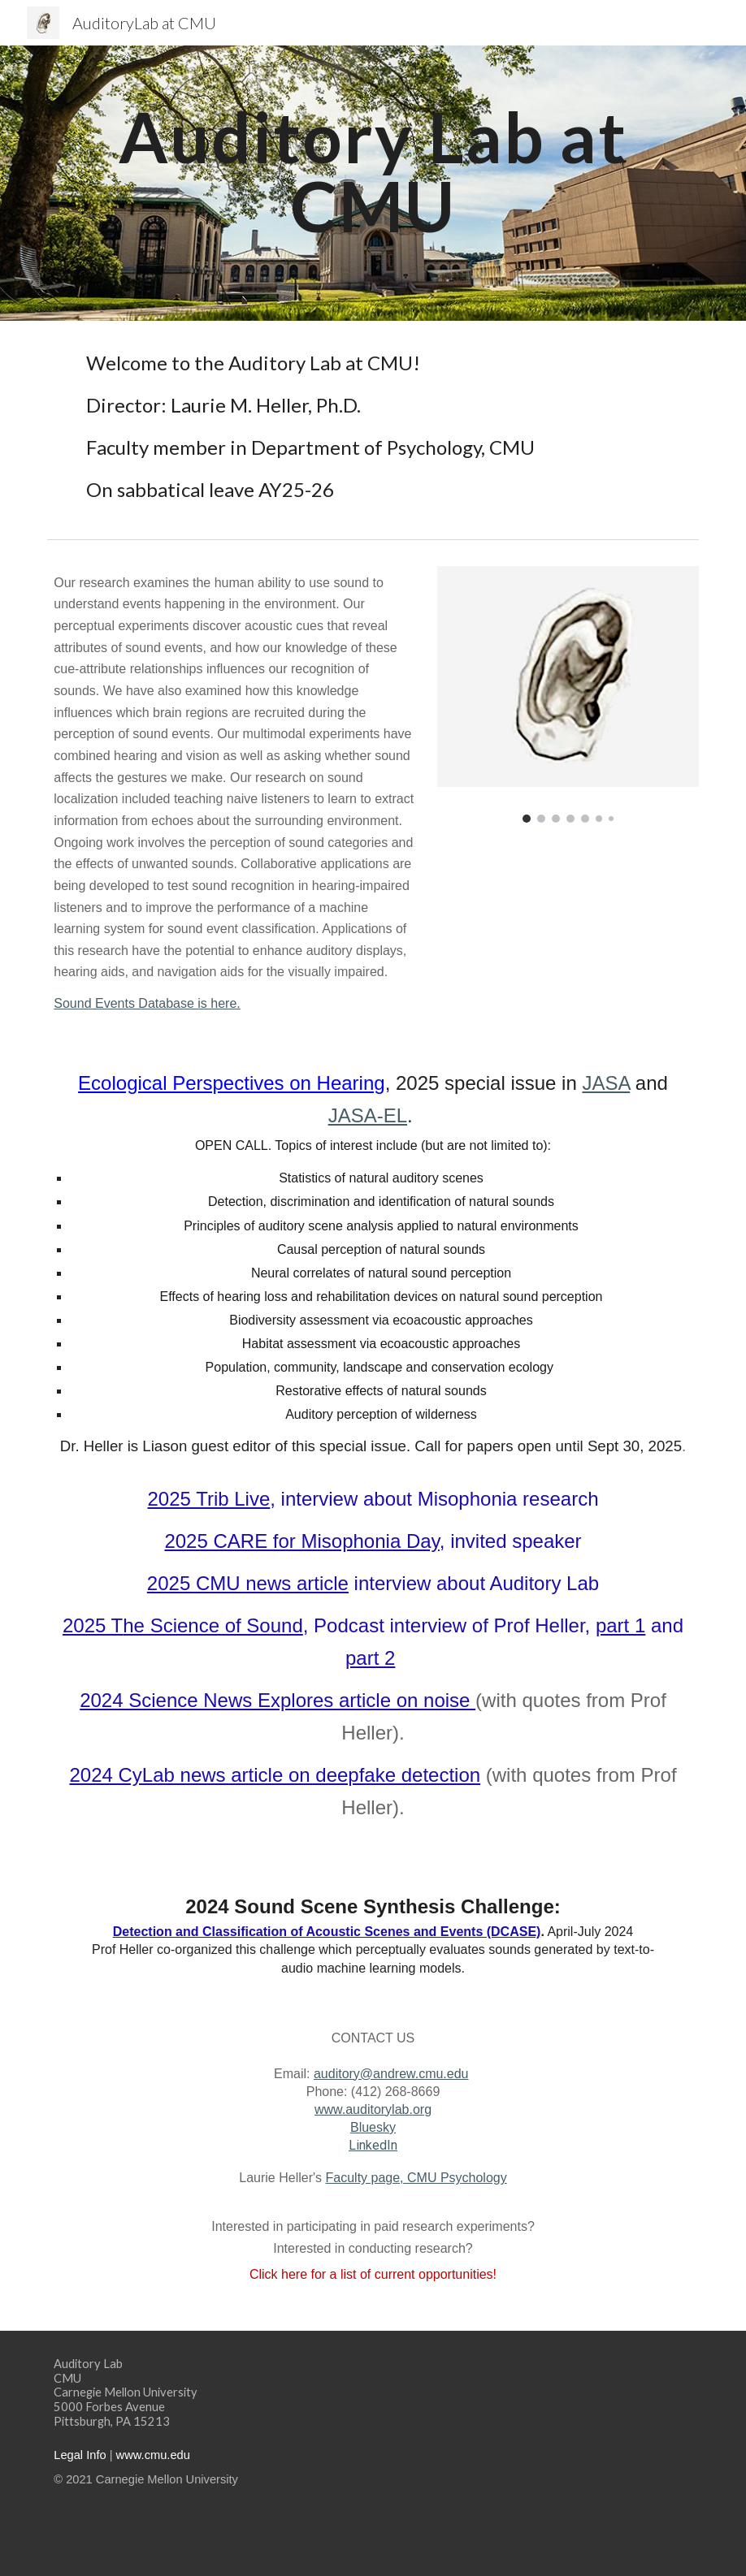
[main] (372, 172)
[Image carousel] (568, 694)
